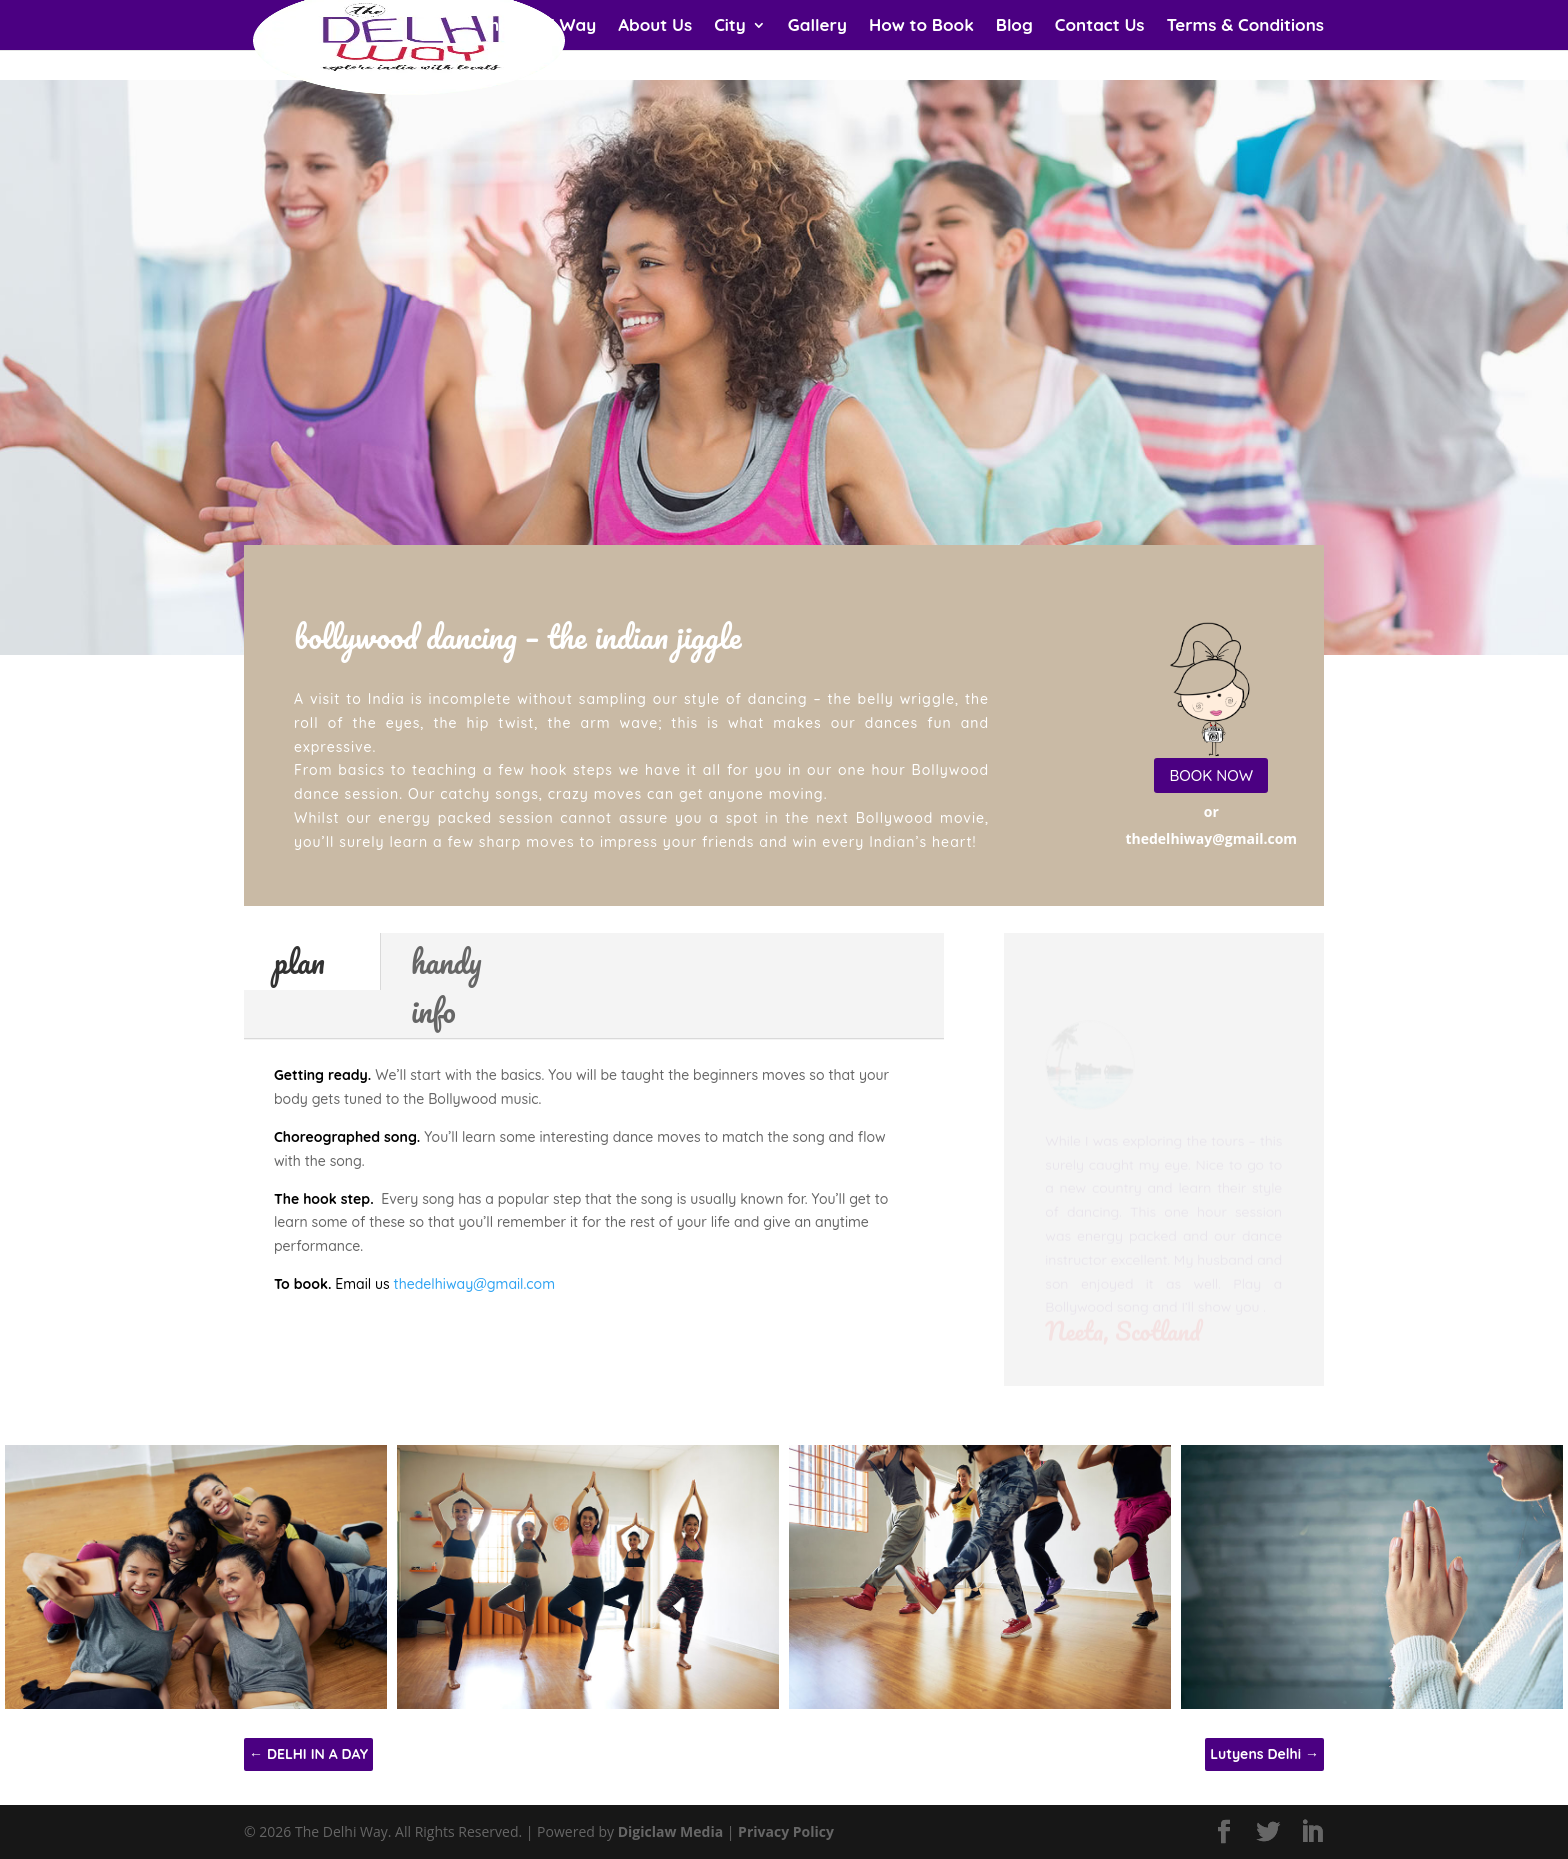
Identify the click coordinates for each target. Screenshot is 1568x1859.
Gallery (817, 26)
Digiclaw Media (670, 1831)
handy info (446, 986)
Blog (1014, 26)
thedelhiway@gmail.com (474, 1284)
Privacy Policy (786, 1831)
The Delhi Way (538, 26)
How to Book (921, 26)
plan (299, 961)
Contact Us (1100, 26)
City (730, 26)
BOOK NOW (1211, 775)
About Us (655, 26)
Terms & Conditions (1245, 26)
